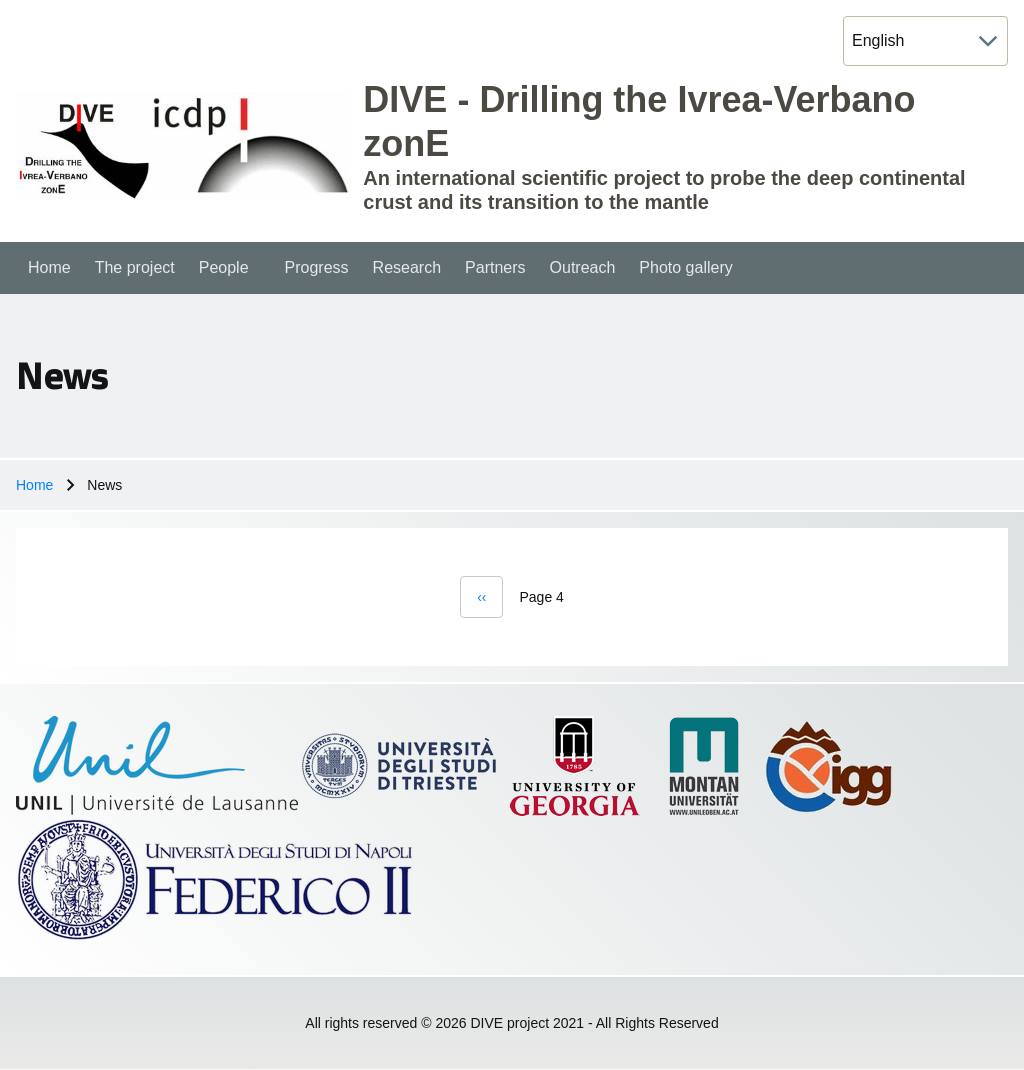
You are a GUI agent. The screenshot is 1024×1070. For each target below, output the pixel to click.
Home (34, 485)
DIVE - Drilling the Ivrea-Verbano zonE (639, 121)
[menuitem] (49, 268)
